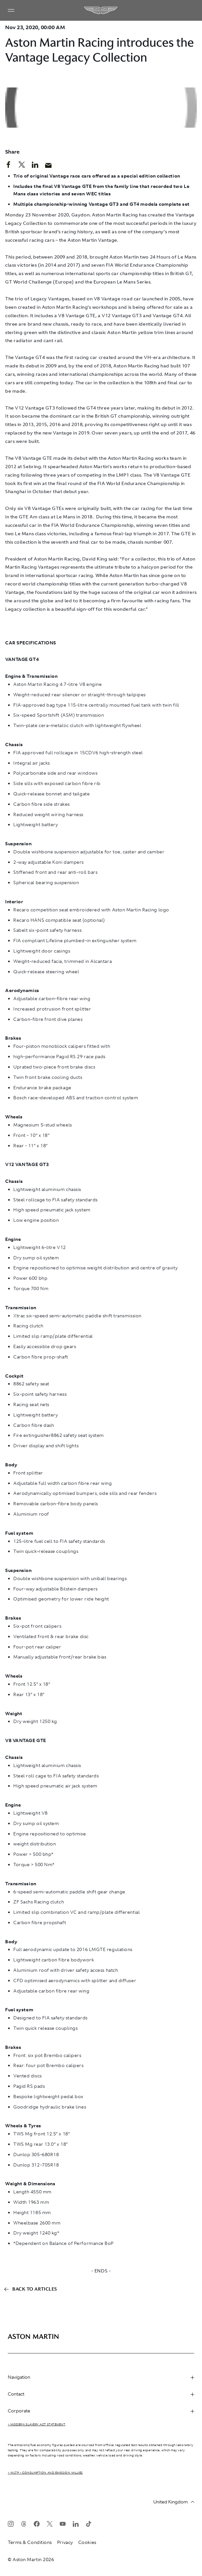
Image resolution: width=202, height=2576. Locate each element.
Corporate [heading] (101, 2411)
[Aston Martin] (101, 10)
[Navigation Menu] (11, 10)
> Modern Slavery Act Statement (37, 2424)
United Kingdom (173, 2502)
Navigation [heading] (101, 2377)
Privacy (65, 2542)
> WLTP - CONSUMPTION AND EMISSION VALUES (45, 2473)
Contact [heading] (101, 2394)
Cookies (87, 2542)
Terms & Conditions (30, 2542)
